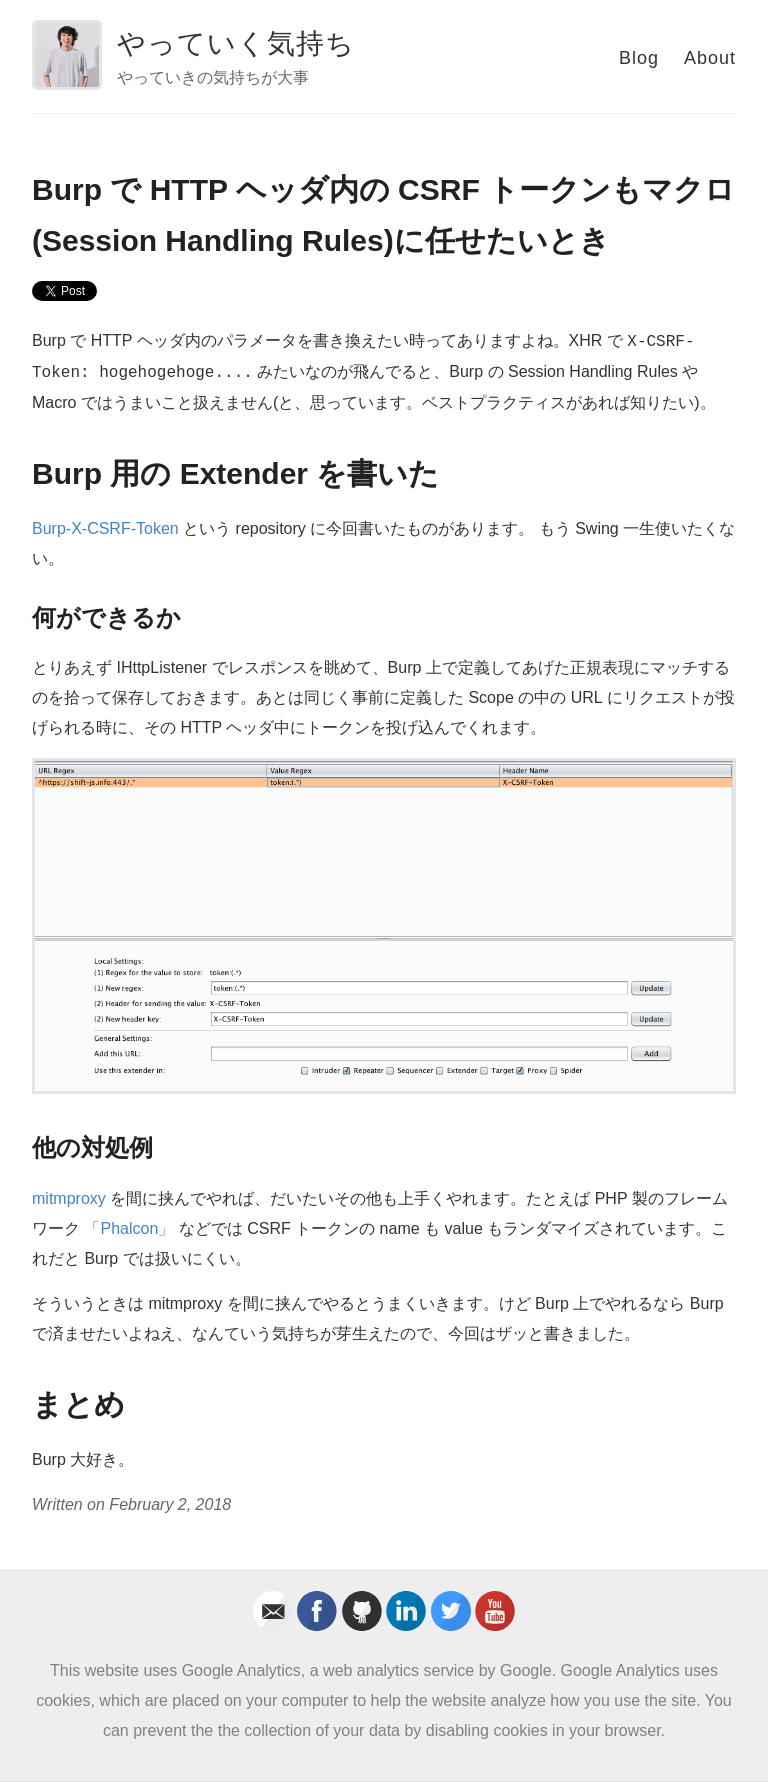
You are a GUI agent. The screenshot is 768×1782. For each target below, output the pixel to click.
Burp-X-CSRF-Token (105, 528)
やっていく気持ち (236, 43)
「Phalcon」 (129, 1228)
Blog (639, 58)
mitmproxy (69, 1198)
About (710, 58)
